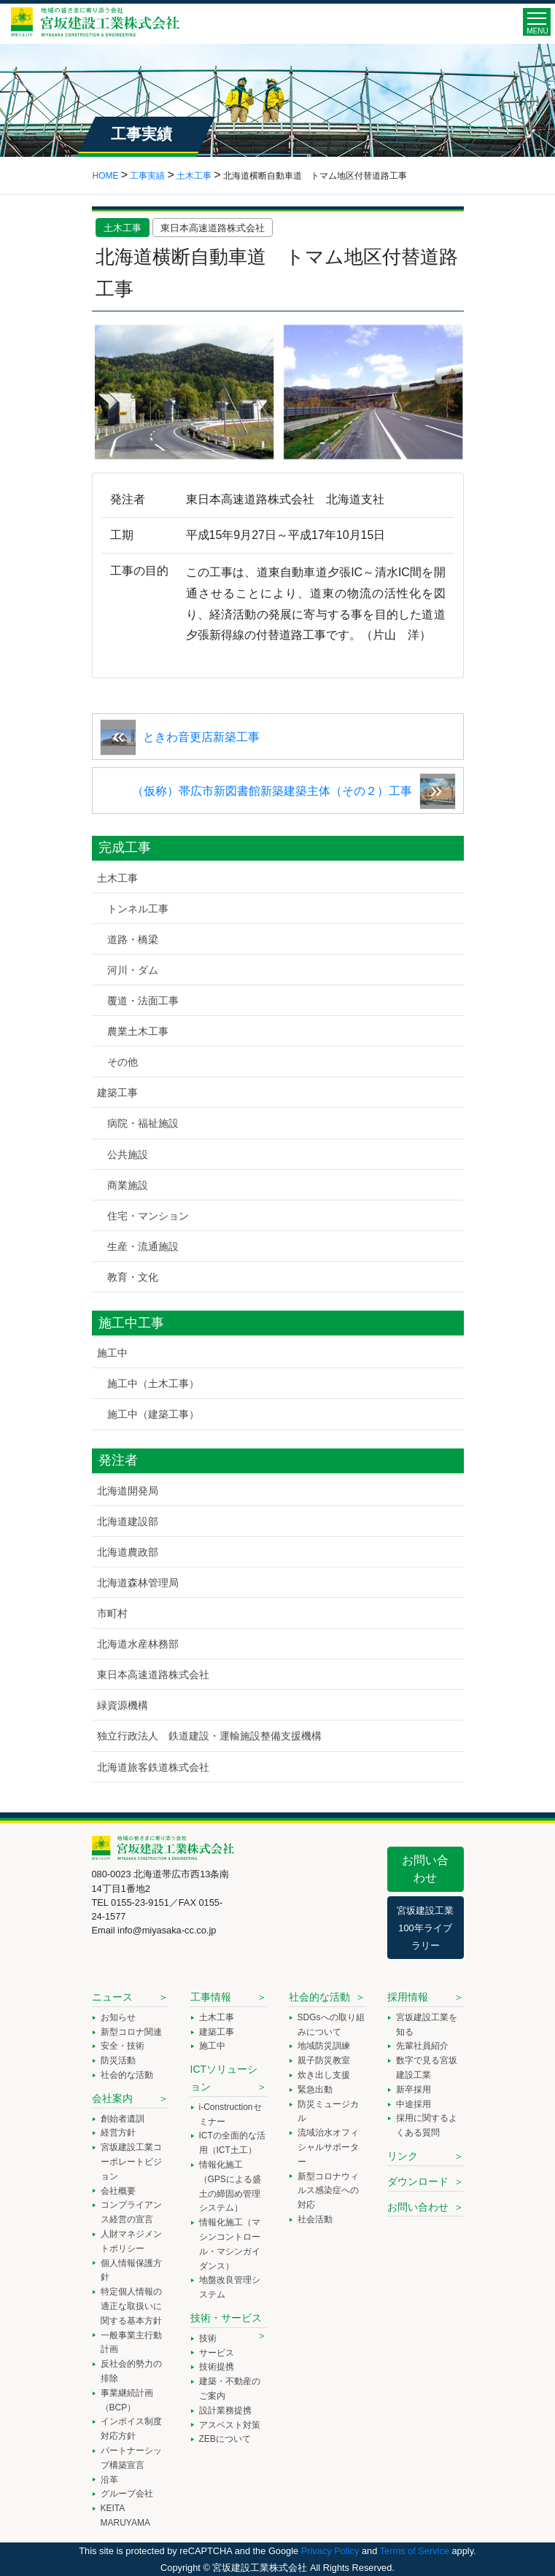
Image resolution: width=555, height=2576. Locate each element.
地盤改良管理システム (229, 2287)
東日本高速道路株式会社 (212, 227)
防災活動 (118, 2060)
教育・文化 (132, 1277)
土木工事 (122, 227)
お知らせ (118, 2017)
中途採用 (413, 2104)
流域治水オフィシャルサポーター (328, 2147)
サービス (216, 2353)
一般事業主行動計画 (131, 2342)
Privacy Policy (330, 2550)
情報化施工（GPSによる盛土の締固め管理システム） (230, 2186)
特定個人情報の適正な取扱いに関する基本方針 (131, 2306)
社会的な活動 (127, 2075)
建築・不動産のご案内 (229, 2388)
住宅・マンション (148, 1216)
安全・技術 (122, 2046)
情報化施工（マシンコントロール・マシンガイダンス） (229, 2243)
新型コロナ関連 (131, 2032)
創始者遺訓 (122, 2119)
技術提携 (216, 2367)
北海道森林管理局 (138, 1582)
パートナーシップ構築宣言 (131, 2457)
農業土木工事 (137, 1031)
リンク (402, 2156)
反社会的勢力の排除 (131, 2371)
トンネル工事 (137, 909)
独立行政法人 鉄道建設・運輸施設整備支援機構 (209, 1736)
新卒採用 (413, 2089)
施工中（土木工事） (153, 1383)
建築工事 (117, 1092)
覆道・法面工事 (143, 1000)
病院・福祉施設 (143, 1123)
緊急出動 (315, 2089)
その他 (122, 1062)
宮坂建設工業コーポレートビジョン (131, 2161)
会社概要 (118, 2191)
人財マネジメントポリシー (131, 2241)
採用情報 (407, 1997)
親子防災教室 (324, 2060)
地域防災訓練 (324, 2046)
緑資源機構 (122, 1705)
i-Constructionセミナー (230, 2114)
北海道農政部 (127, 1552)
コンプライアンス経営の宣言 (131, 2212)
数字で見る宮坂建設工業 (426, 2067)
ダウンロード (418, 2181)
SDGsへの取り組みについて (331, 2024)
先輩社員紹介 (422, 2046)
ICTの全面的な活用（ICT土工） (232, 2142)
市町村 (112, 1613)
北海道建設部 (127, 1521)
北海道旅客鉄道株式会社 (153, 1767)
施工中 (112, 1353)
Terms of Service (414, 2550)
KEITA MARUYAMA (125, 2515)
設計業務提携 (225, 2410)
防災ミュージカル (328, 2111)
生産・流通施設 (143, 1246)
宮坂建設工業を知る (426, 2024)
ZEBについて (225, 2439)
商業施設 (127, 1185)
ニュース (112, 1997)
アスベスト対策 (229, 2425)
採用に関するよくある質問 (426, 2125)
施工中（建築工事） (153, 1414)
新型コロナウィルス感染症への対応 (328, 2191)
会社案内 (112, 2098)
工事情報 (210, 1997)
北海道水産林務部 (138, 1644)
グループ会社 (127, 2493)
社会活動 (315, 2219)
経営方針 (118, 2132)
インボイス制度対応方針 (131, 2428)
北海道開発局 (127, 1491)
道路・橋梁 (132, 939)
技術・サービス (226, 2318)
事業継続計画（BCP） (127, 2400)
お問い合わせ (425, 1869)
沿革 (109, 2480)
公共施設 (127, 1154)
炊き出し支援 (324, 2075)
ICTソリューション (224, 2077)
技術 (208, 2338)
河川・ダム (132, 970)
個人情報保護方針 (131, 2270)
